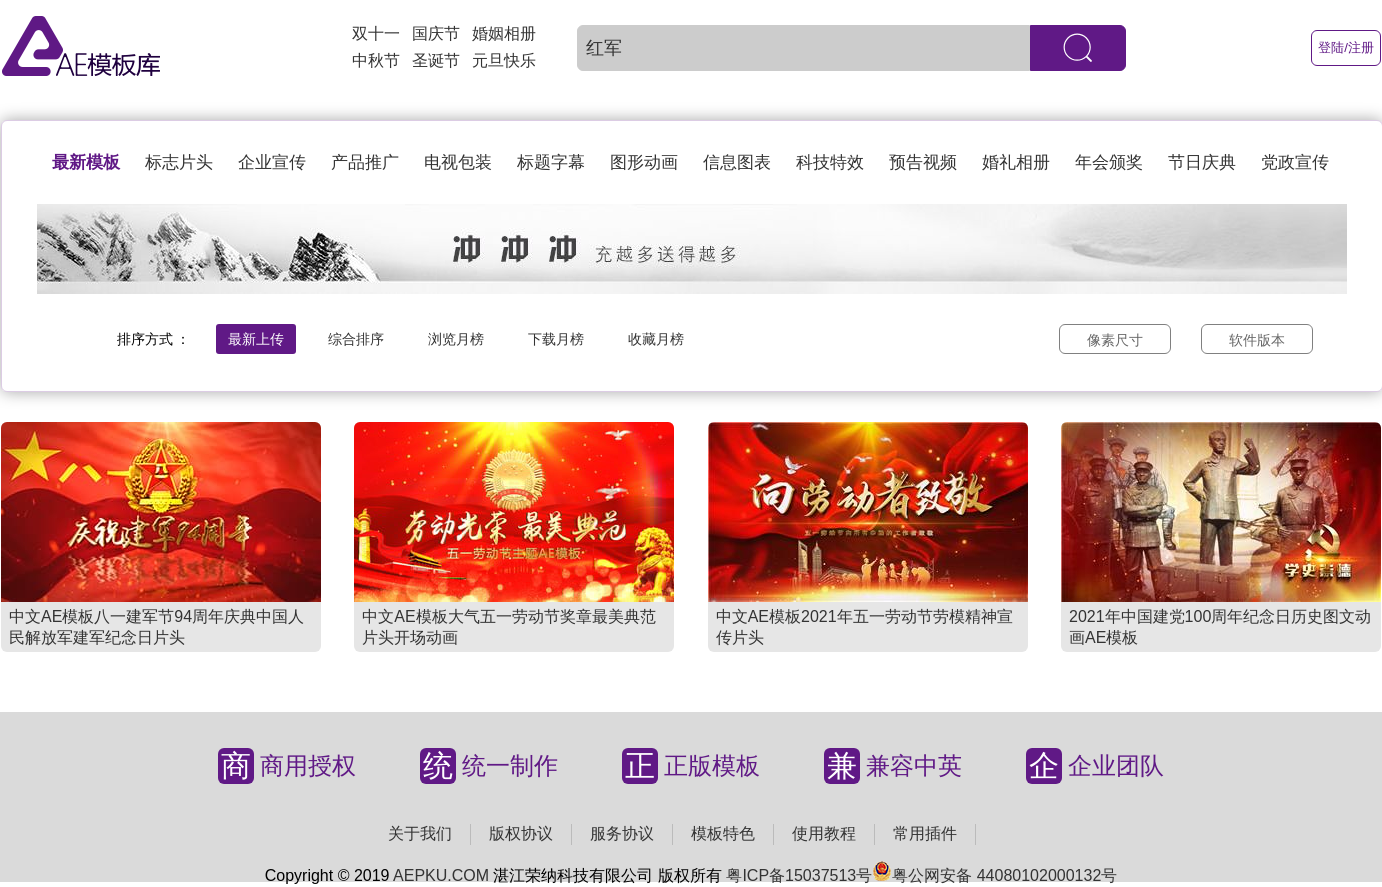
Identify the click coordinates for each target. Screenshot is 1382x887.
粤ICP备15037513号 (799, 875)
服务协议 (622, 833)
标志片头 (179, 162)
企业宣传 (272, 162)
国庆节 (436, 33)
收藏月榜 (656, 339)
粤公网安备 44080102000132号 (994, 875)
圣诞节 (436, 60)
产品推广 (365, 162)
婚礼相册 (1016, 162)
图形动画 (644, 162)
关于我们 (420, 833)
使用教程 (824, 833)
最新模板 (86, 162)
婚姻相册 (504, 33)
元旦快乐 (504, 60)
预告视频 (923, 162)
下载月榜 (556, 339)
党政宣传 (1295, 162)
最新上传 (256, 339)
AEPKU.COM (441, 875)
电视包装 (458, 162)
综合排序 (356, 339)
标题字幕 (551, 162)
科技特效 (830, 162)
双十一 (376, 33)
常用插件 (925, 833)
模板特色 (723, 833)
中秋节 (376, 60)
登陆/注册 (1346, 47)
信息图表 (737, 162)
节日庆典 (1202, 162)
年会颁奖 (1109, 162)
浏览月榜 (456, 339)
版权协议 (521, 833)
